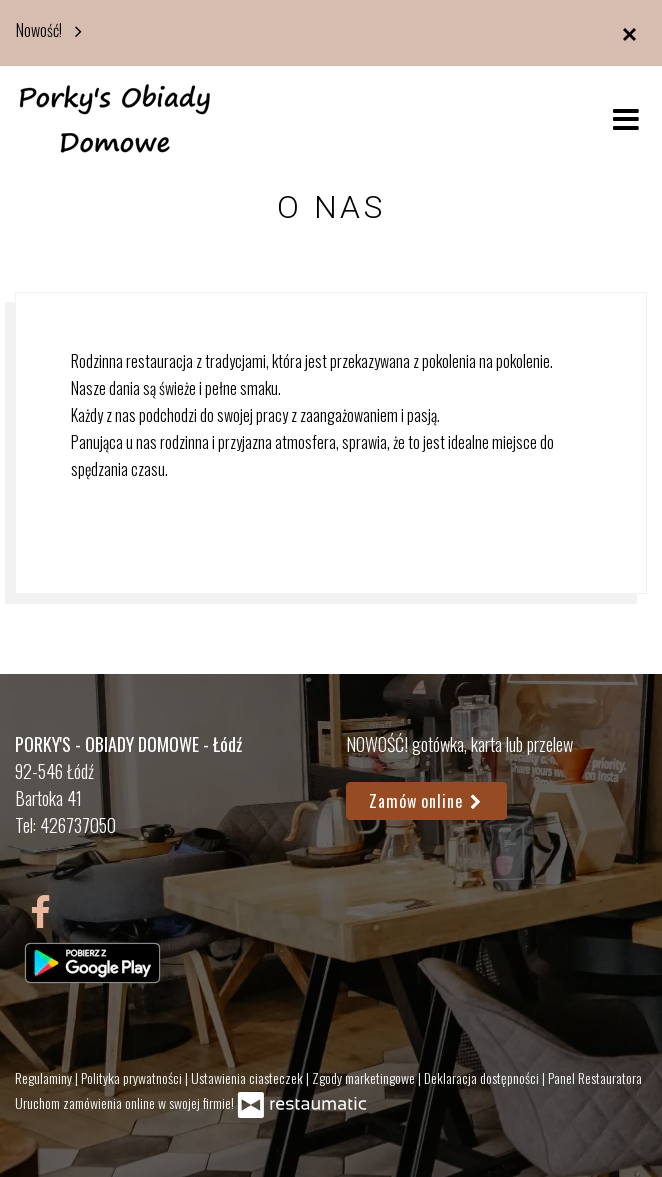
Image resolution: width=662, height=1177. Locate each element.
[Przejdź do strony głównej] (115, 118)
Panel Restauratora (595, 1077)
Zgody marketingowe (365, 1077)
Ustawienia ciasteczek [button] (248, 1077)
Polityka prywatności (133, 1077)
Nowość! (54, 29)
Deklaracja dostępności (483, 1077)
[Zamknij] (629, 33)
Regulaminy (45, 1077)
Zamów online (426, 801)
